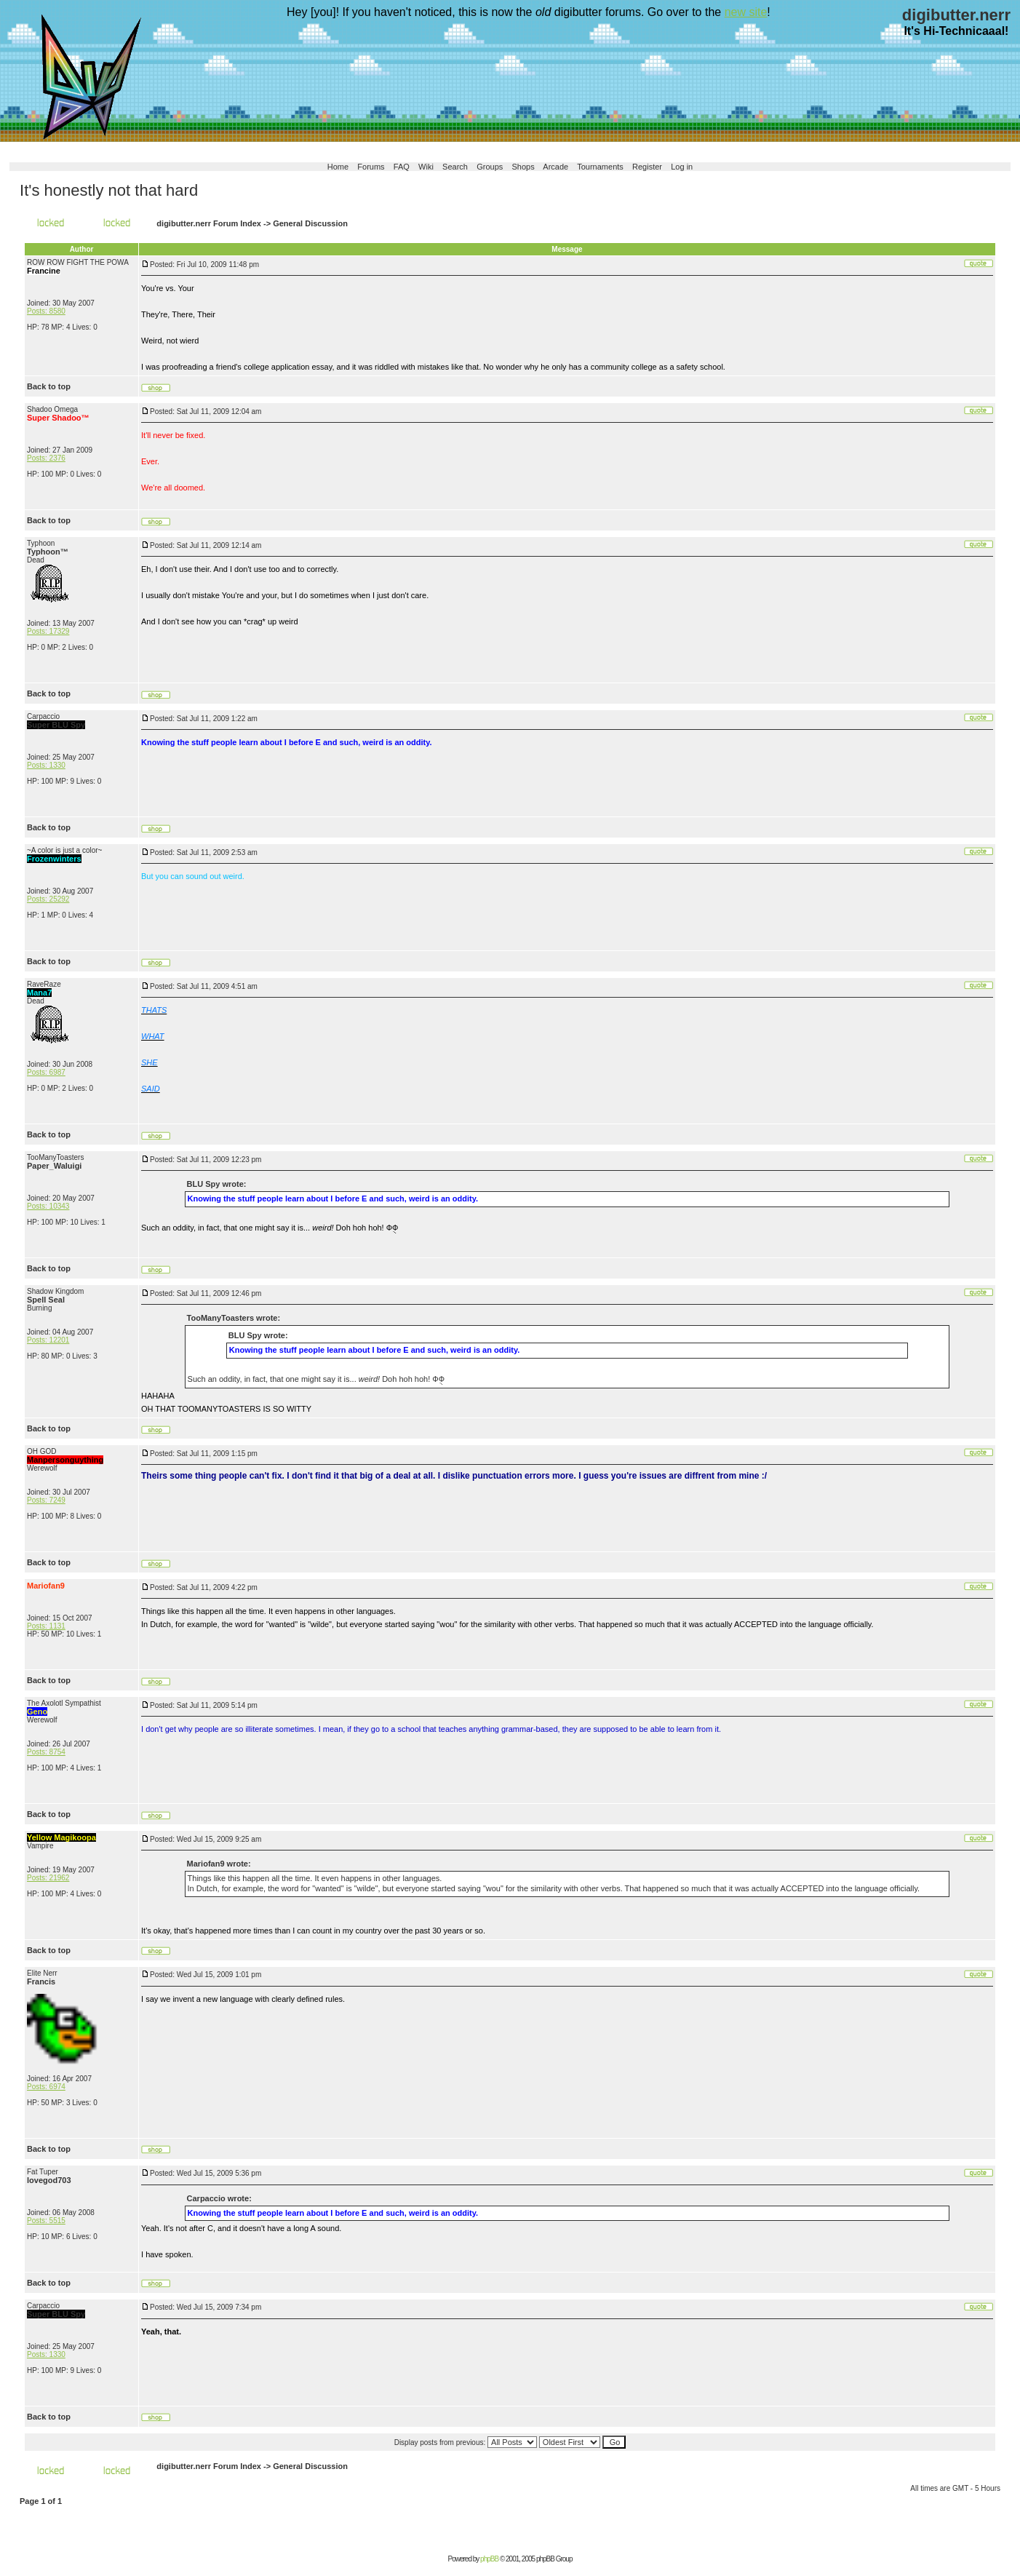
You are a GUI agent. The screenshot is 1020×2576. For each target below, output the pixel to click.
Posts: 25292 (48, 899)
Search (455, 166)
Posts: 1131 (46, 1626)
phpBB (489, 2559)
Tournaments (600, 166)
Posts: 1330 (46, 765)
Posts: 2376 (46, 458)
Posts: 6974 (46, 2087)
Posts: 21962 (48, 1878)
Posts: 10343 (48, 1206)
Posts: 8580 (46, 311)
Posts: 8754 (46, 1752)
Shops (523, 166)
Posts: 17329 (48, 631)
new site (746, 12)
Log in (682, 166)
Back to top (49, 386)
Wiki (426, 166)
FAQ (402, 166)
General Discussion (310, 223)
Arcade (555, 166)
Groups (490, 166)
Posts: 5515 (46, 2221)
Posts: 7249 (46, 1500)
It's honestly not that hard (109, 190)
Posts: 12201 (48, 1340)
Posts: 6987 (46, 1072)
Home (337, 166)
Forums (370, 166)
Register (647, 166)
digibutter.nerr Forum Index (208, 223)
